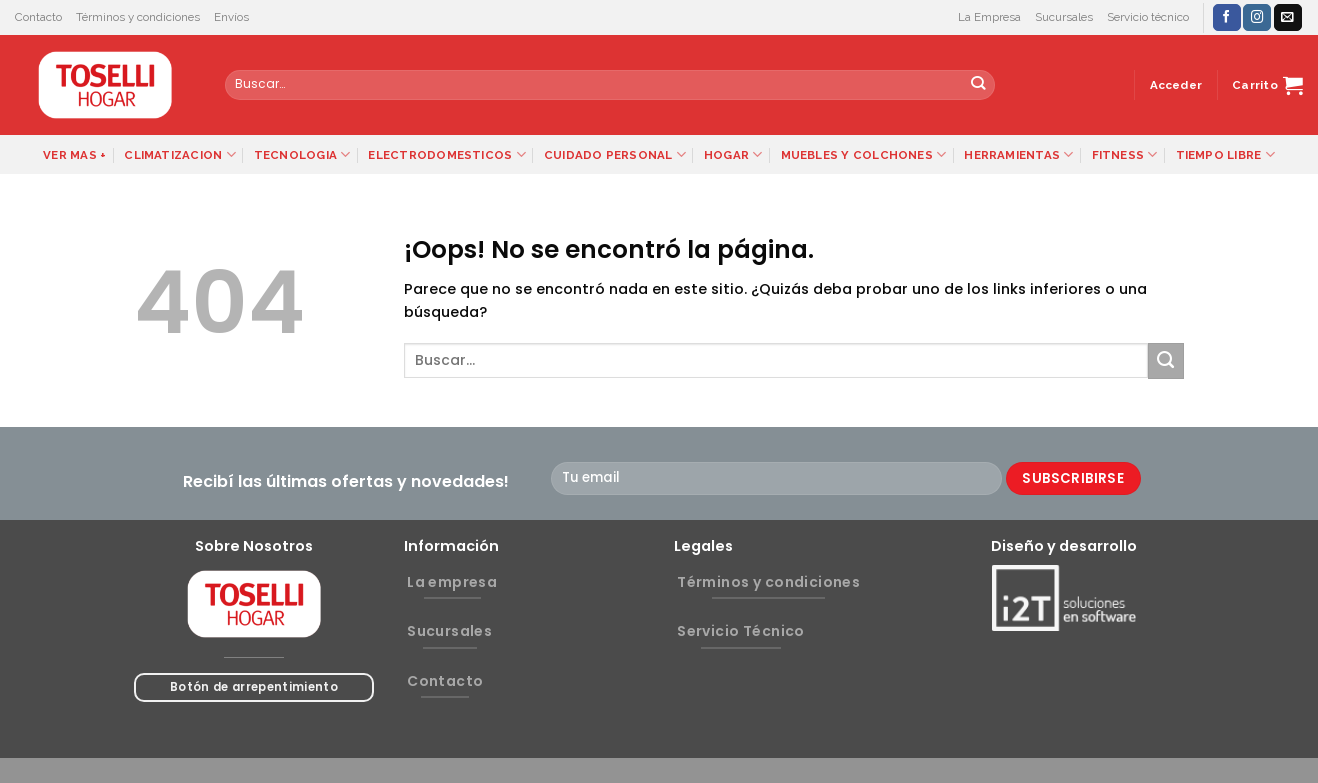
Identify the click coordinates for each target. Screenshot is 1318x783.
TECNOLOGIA (302, 154)
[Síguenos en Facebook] (1227, 17)
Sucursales (1064, 17)
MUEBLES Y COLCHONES (864, 154)
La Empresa (989, 17)
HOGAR (733, 154)
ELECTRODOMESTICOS (446, 154)
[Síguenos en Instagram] (1257, 17)
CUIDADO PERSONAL (615, 154)
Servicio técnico (1148, 17)
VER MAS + (74, 155)
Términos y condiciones (138, 17)
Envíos (231, 17)
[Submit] (978, 85)
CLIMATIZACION (179, 154)
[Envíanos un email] (1288, 17)
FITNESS (1125, 154)
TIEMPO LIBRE (1225, 154)
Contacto (38, 17)
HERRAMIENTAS (1018, 154)
